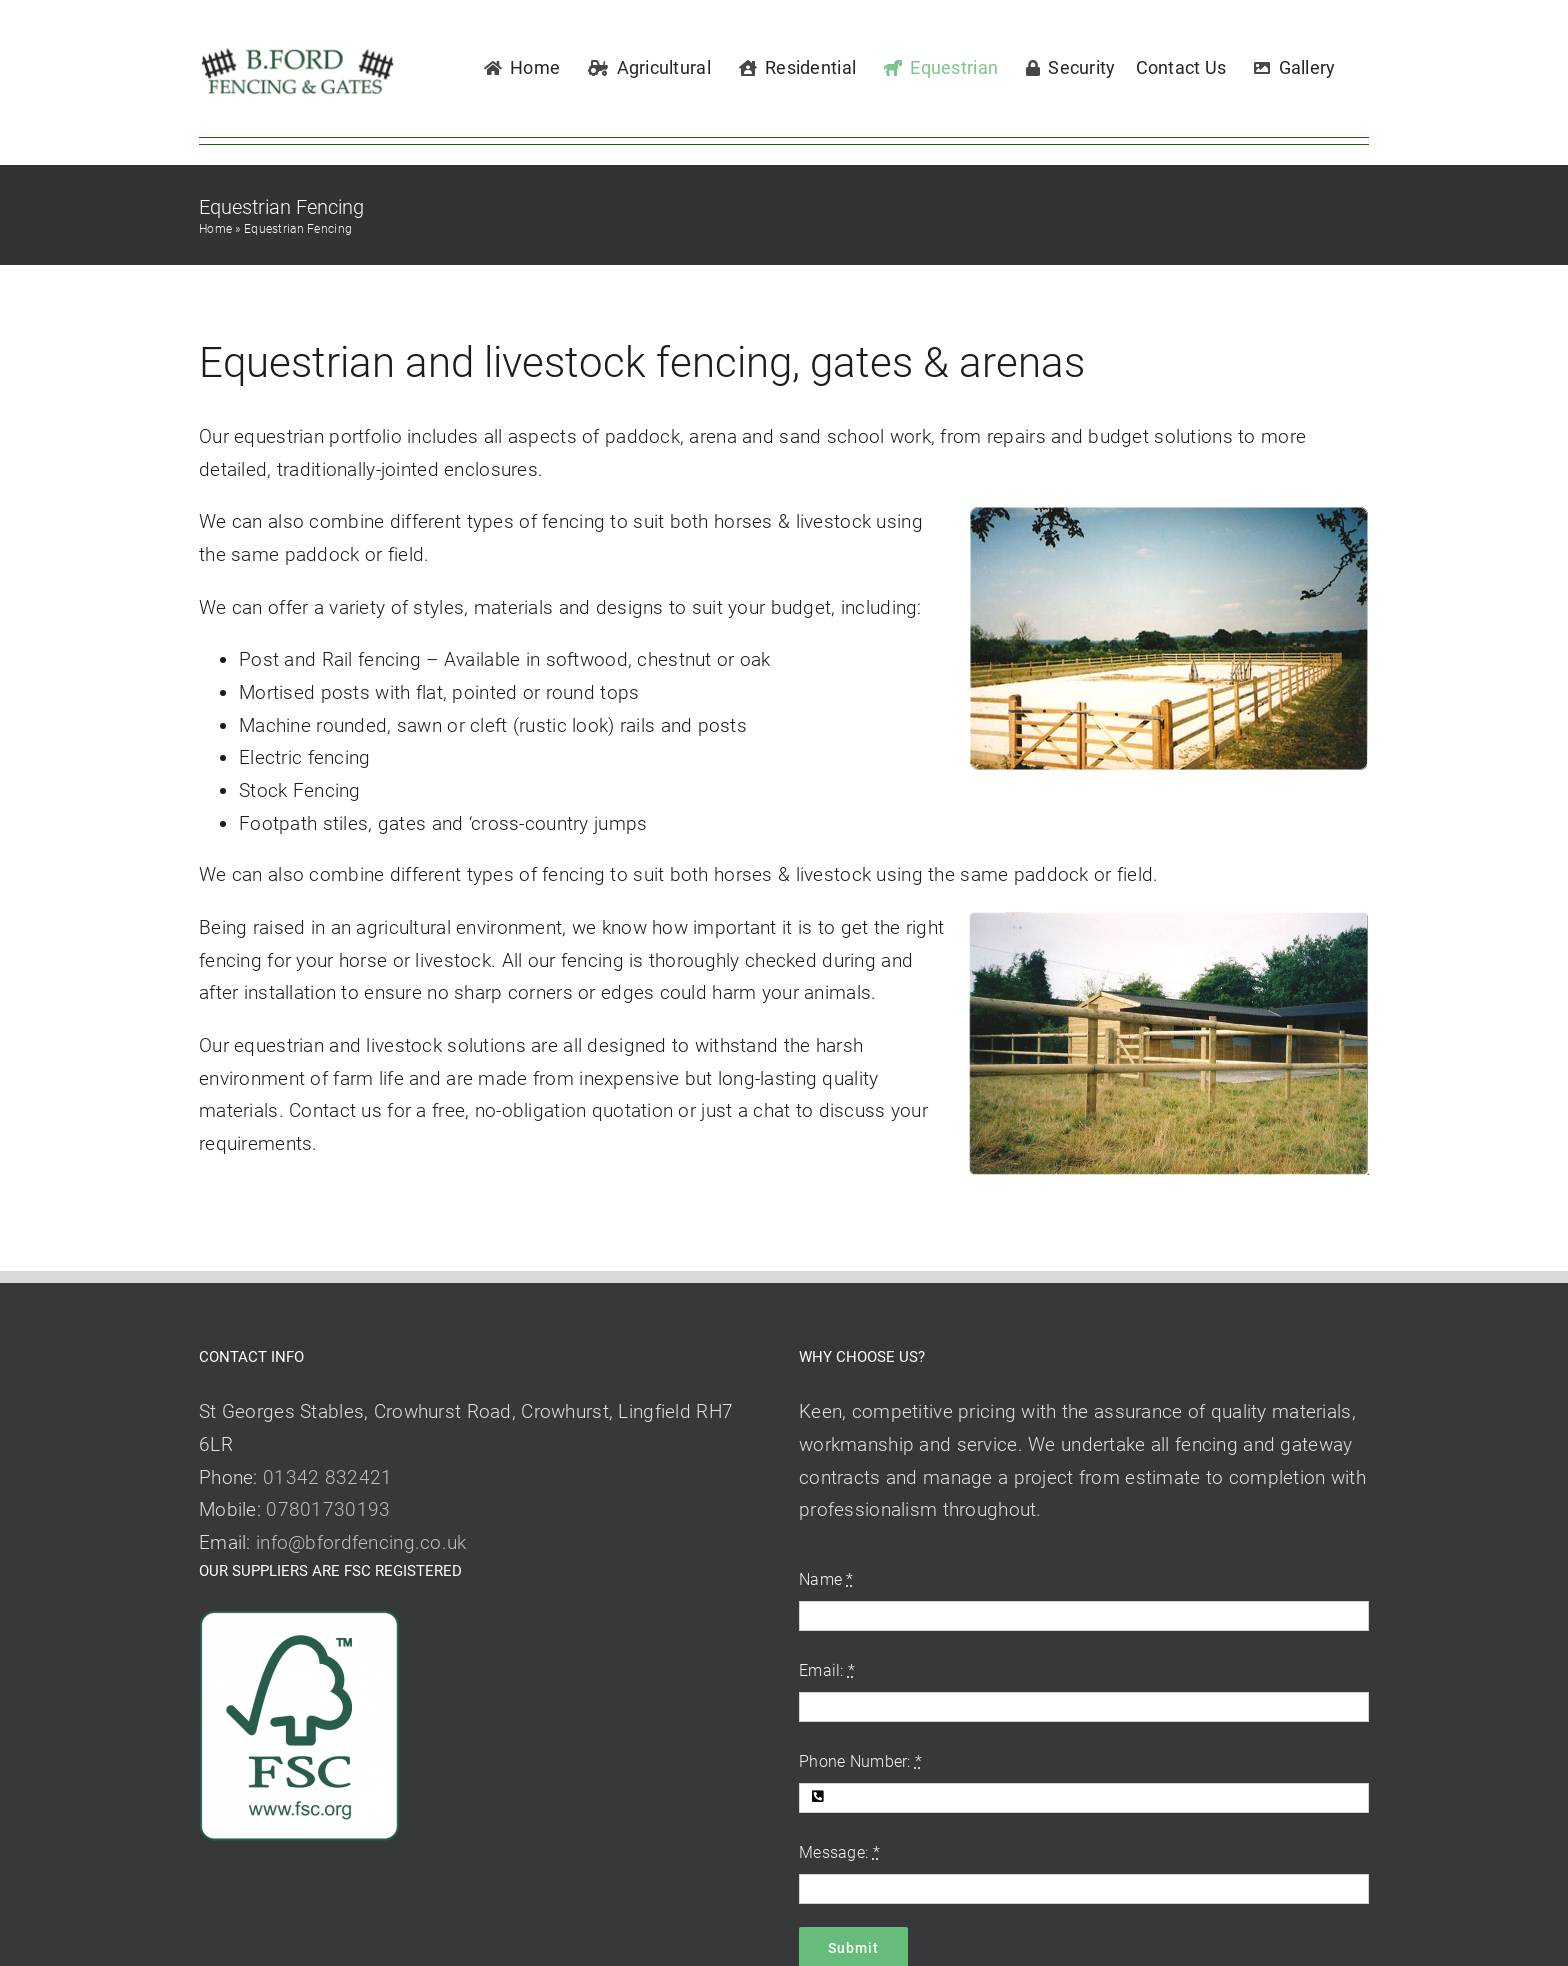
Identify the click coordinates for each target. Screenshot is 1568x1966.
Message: (839, 1852)
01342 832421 (327, 1477)
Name (826, 1579)
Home (215, 229)
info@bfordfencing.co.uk (361, 1542)
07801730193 (328, 1509)
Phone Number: (860, 1761)
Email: (827, 1670)
